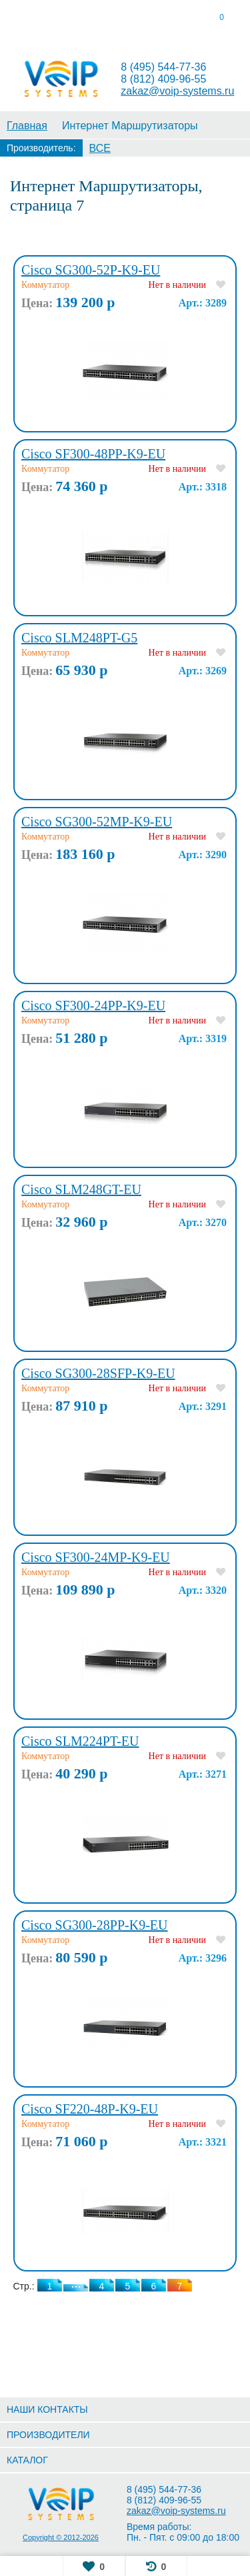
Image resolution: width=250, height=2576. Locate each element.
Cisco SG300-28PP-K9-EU (94, 1925)
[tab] (31, 20)
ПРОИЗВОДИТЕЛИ (48, 2434)
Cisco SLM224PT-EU (80, 1741)
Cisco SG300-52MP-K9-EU (96, 821)
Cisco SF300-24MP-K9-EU (95, 1557)
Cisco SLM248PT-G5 (79, 637)
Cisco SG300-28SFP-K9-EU (98, 1373)
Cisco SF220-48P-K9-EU (89, 2109)
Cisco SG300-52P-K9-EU (90, 270)
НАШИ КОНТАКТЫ (47, 2409)
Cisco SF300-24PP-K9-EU (93, 1005)
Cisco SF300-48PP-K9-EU (93, 453)
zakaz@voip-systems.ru (177, 91)
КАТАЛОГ (27, 2460)
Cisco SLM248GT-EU (81, 1189)
